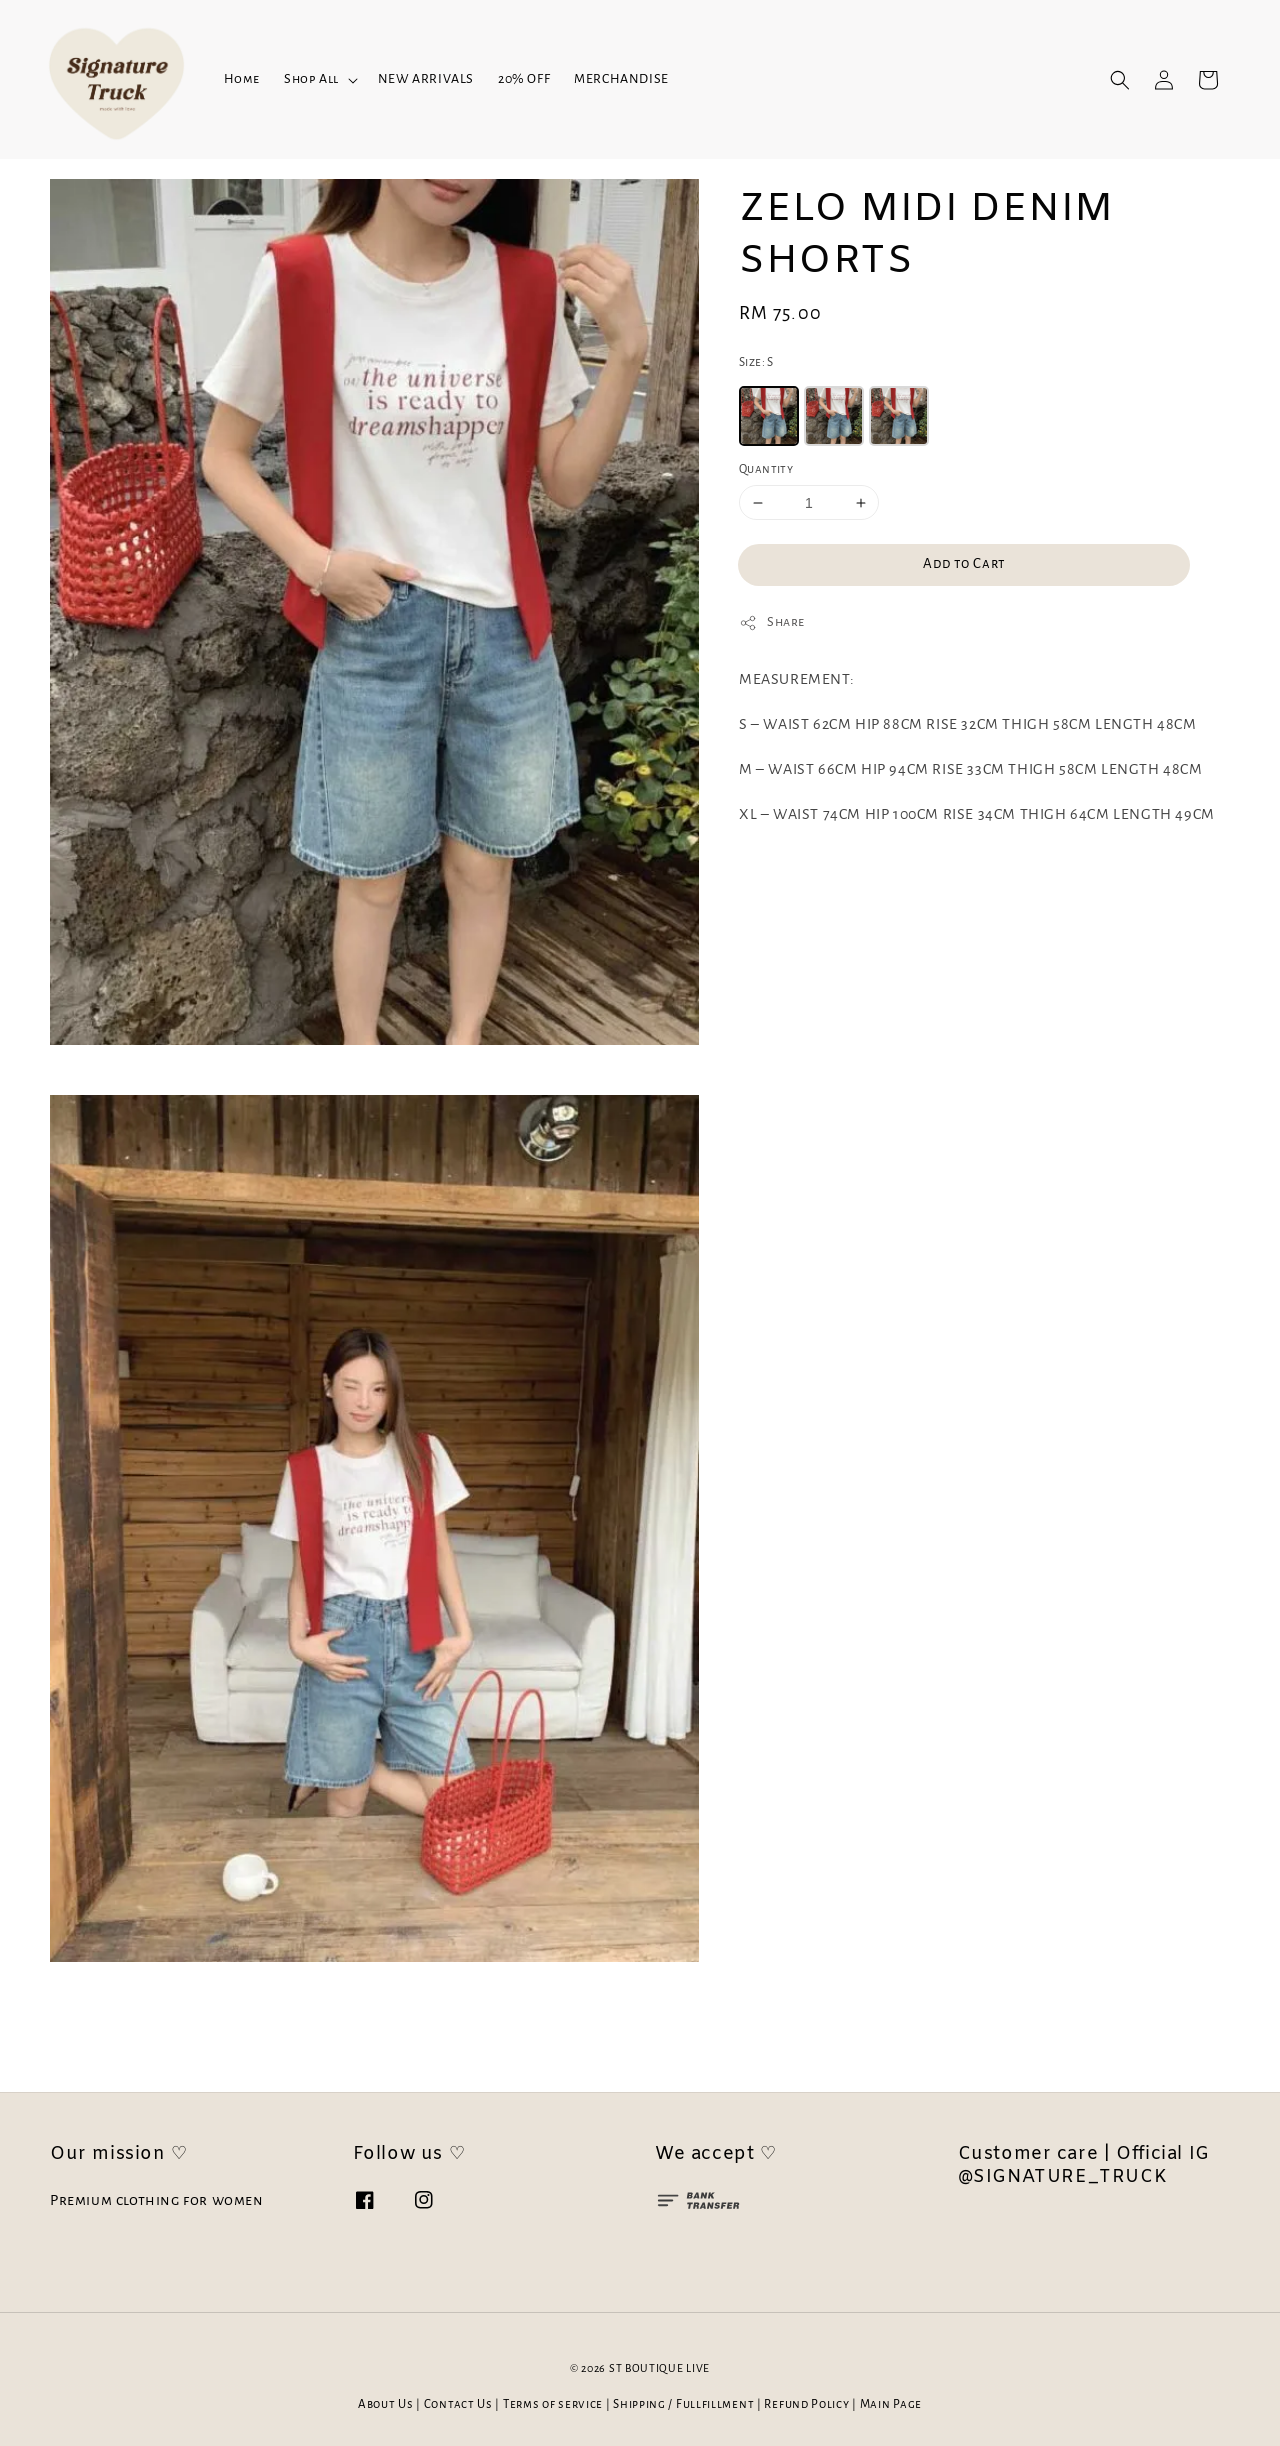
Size (756, 362)
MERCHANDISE (621, 79)
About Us (386, 2404)
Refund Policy (806, 2404)
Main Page (891, 2404)
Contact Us (458, 2404)
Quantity (766, 469)
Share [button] (772, 623)
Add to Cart (964, 563)
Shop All (311, 79)
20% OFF (524, 79)
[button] (1120, 80)
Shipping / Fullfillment (683, 2404)
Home (242, 79)
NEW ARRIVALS (426, 79)
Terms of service (553, 2404)
